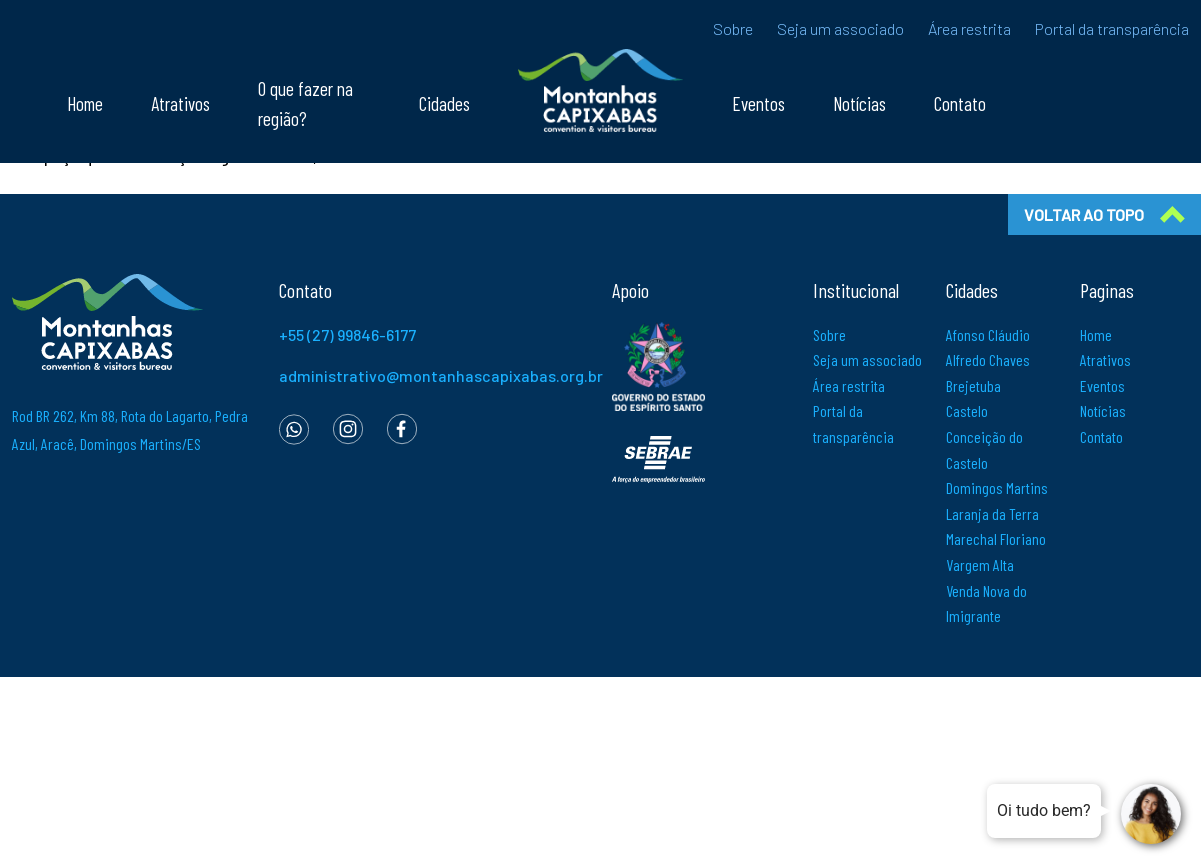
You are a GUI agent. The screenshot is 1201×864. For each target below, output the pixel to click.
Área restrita (969, 28)
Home (85, 103)
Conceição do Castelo (984, 449)
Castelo (967, 410)
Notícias (859, 103)
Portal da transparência (1112, 28)
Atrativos (180, 103)
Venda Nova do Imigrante (986, 603)
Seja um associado (840, 28)
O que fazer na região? (305, 104)
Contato (960, 103)
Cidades (444, 103)
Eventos (758, 103)
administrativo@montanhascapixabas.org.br (434, 375)
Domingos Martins (997, 487)
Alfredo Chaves (988, 359)
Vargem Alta (980, 564)
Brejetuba (973, 385)
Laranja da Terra (992, 513)
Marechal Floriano (996, 538)
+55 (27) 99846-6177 (347, 334)
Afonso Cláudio (988, 334)
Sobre (733, 28)
